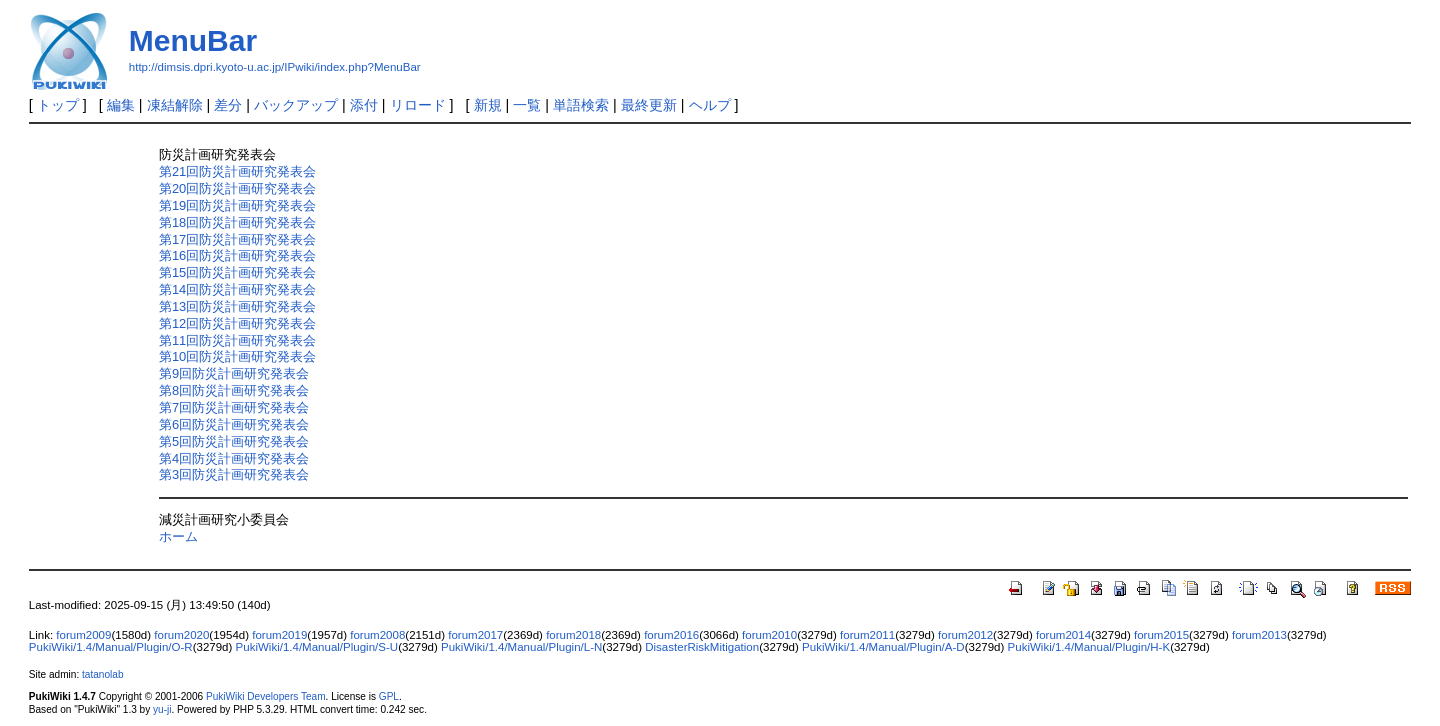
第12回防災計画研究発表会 (237, 323)
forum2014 (1063, 635)
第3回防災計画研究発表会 (234, 474)
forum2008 (377, 635)
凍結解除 (175, 105)
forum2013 (1259, 635)
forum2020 (181, 635)
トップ (58, 105)
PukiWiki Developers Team (266, 696)
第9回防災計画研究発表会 (234, 373)
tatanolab (102, 674)
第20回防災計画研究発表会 (237, 188)
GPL (389, 696)
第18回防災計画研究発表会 (237, 222)
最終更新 (649, 105)
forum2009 (83, 635)
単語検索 (581, 105)
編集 (121, 105)
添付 (364, 105)
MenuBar (193, 40)
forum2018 (573, 635)
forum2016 (671, 635)
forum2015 (1161, 635)
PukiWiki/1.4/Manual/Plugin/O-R (111, 647)
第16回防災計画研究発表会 (237, 255)
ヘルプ (710, 105)
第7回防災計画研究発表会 (234, 407)
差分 (228, 105)
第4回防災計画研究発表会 (234, 458)
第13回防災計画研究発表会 (237, 306)
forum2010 (769, 635)
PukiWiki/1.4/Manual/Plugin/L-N (521, 647)
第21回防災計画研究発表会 (237, 171)
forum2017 (475, 635)
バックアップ (296, 105)
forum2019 (279, 635)
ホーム (178, 536)
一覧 (527, 105)
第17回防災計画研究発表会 (237, 239)
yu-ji (162, 709)
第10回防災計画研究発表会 (237, 356)
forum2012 (965, 635)
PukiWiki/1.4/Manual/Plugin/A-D (883, 647)
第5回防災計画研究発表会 (234, 441)
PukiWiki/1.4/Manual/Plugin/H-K (1089, 647)
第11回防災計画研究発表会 (237, 340)
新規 (488, 105)
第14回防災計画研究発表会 (237, 289)
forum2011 (867, 635)
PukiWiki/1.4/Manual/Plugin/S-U (317, 647)
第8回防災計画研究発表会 (234, 390)
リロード (418, 105)
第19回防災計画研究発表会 (237, 205)
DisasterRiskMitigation (702, 647)
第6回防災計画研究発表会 (234, 424)
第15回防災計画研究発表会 (237, 272)
